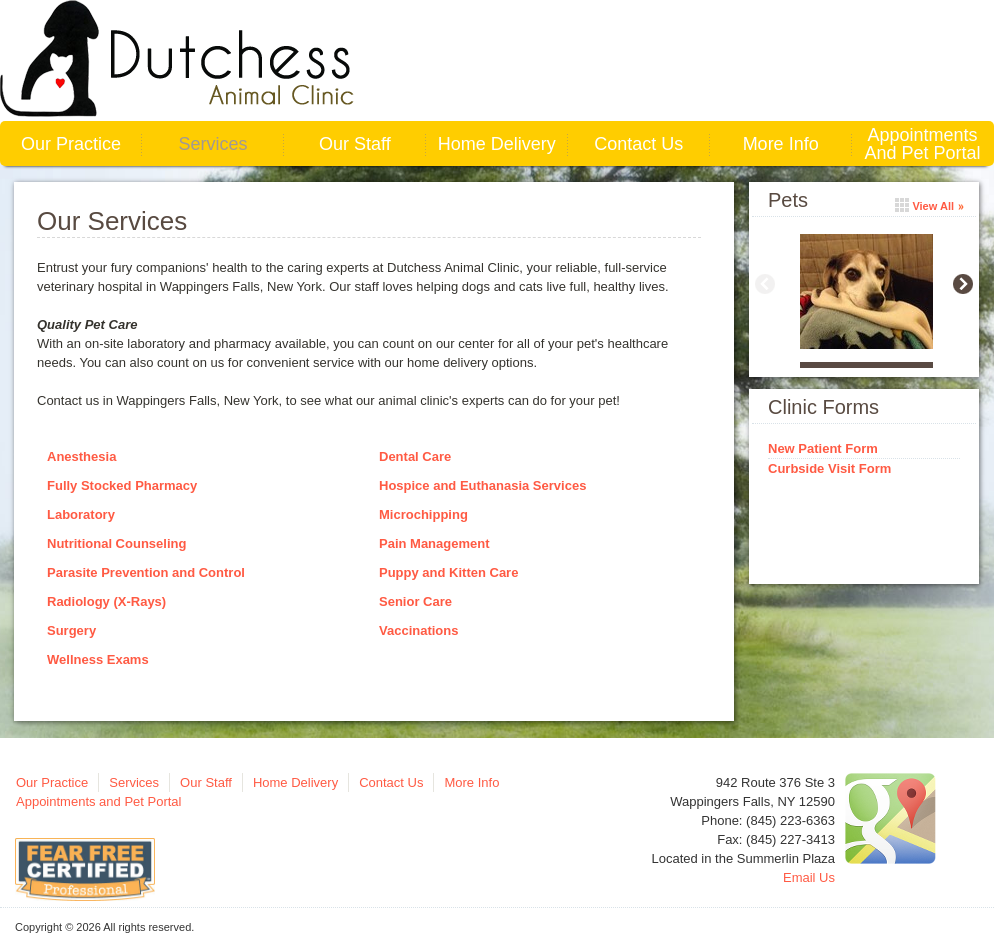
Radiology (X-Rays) (106, 601)
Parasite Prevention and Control (146, 572)
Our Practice (71, 144)
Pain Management (434, 543)
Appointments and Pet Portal (923, 144)
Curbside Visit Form (829, 468)
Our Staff (355, 144)
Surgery (71, 630)
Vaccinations (418, 630)
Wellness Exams (98, 659)
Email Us (809, 877)
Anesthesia (81, 456)
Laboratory (81, 514)
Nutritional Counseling (116, 543)
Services (212, 144)
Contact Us (638, 144)
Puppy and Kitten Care (448, 572)
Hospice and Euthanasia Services (482, 485)
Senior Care (415, 601)
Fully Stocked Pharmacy (122, 485)
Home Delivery (497, 144)
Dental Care (415, 456)
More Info (781, 144)
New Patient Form (823, 448)
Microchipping (423, 514)
